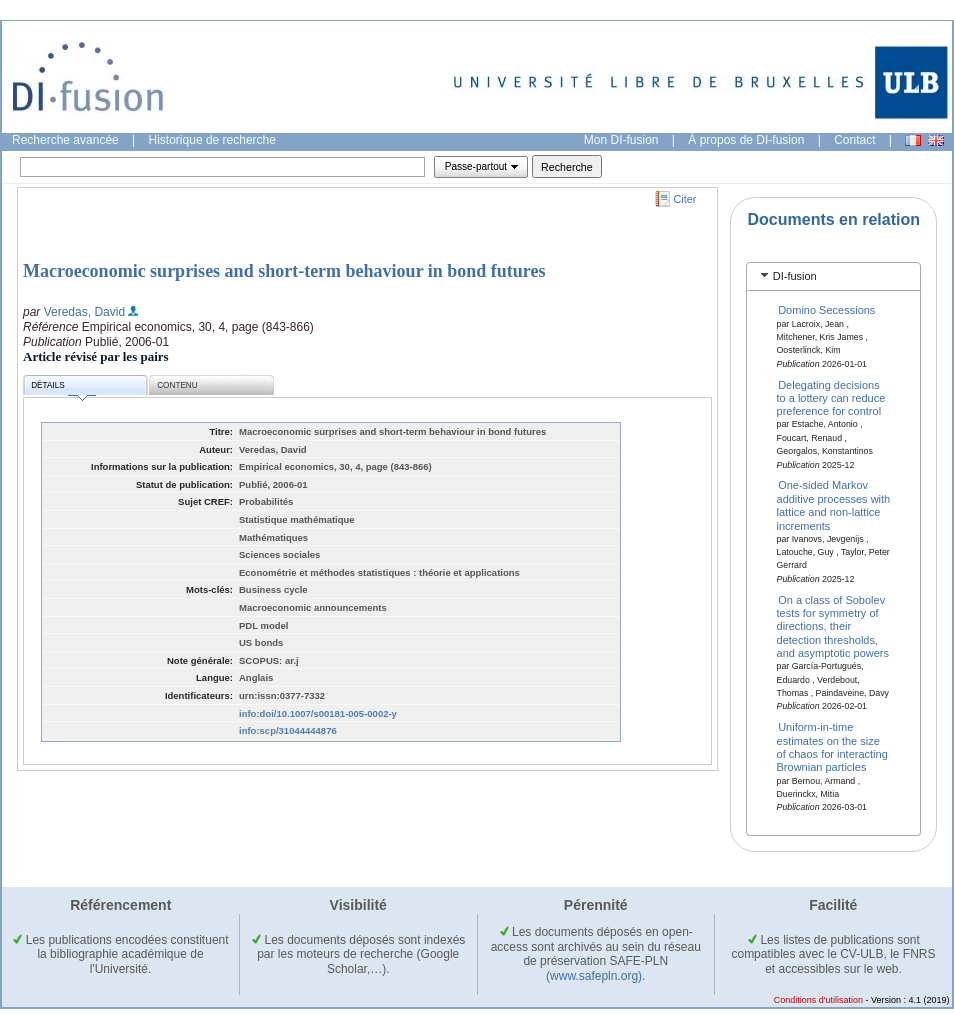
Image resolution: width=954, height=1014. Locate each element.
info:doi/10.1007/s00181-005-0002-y (318, 713)
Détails (63, 388)
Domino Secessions (826, 310)
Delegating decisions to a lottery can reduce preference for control (831, 397)
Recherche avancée (65, 140)
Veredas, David (84, 312)
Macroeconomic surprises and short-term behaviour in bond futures (284, 271)
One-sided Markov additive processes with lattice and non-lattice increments (834, 505)
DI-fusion (795, 276)
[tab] (833, 276)
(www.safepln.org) (594, 976)
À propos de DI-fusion (746, 140)
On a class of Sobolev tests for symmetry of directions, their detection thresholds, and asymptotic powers (833, 626)
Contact (854, 140)
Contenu (177, 385)
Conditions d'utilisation (818, 1000)
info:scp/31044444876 (288, 730)
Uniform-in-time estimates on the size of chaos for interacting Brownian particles (832, 747)
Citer (685, 199)
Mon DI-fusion (621, 140)
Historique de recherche (212, 140)
